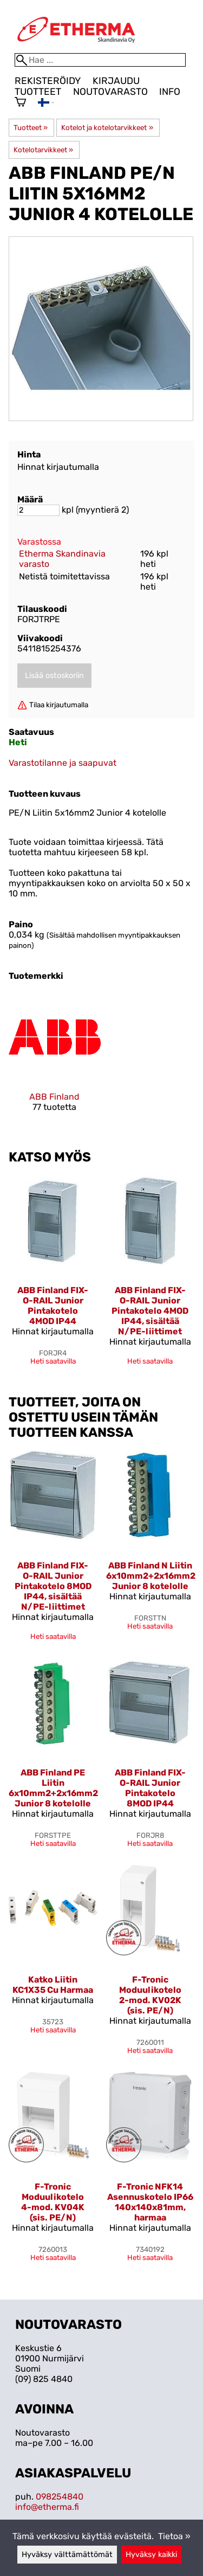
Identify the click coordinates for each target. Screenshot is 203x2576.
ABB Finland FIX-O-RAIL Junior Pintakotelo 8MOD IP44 (150, 1788)
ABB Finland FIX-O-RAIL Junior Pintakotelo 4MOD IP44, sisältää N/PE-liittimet (150, 1311)
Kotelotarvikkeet (43, 150)
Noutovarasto (110, 91)
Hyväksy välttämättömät (67, 2554)
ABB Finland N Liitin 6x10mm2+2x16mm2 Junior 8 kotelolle (150, 1575)
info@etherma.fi (47, 2507)
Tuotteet (38, 91)
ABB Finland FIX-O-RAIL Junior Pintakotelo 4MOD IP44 (52, 1305)
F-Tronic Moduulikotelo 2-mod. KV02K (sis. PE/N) (150, 1995)
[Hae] (100, 60)
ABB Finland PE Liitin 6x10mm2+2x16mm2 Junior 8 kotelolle (53, 1788)
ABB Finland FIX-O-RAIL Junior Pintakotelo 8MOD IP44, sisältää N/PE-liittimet (53, 1586)
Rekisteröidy (48, 80)
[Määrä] (38, 510)
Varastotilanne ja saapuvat (62, 763)
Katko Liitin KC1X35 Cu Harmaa (52, 1984)
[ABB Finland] (55, 1061)
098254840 (59, 2496)
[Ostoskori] (20, 103)
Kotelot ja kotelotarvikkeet (107, 128)
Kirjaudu (116, 80)
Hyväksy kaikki (151, 2554)
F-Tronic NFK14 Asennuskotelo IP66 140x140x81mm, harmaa (150, 2202)
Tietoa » (174, 2536)
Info (169, 91)
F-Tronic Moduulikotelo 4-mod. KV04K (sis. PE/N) (52, 2202)
